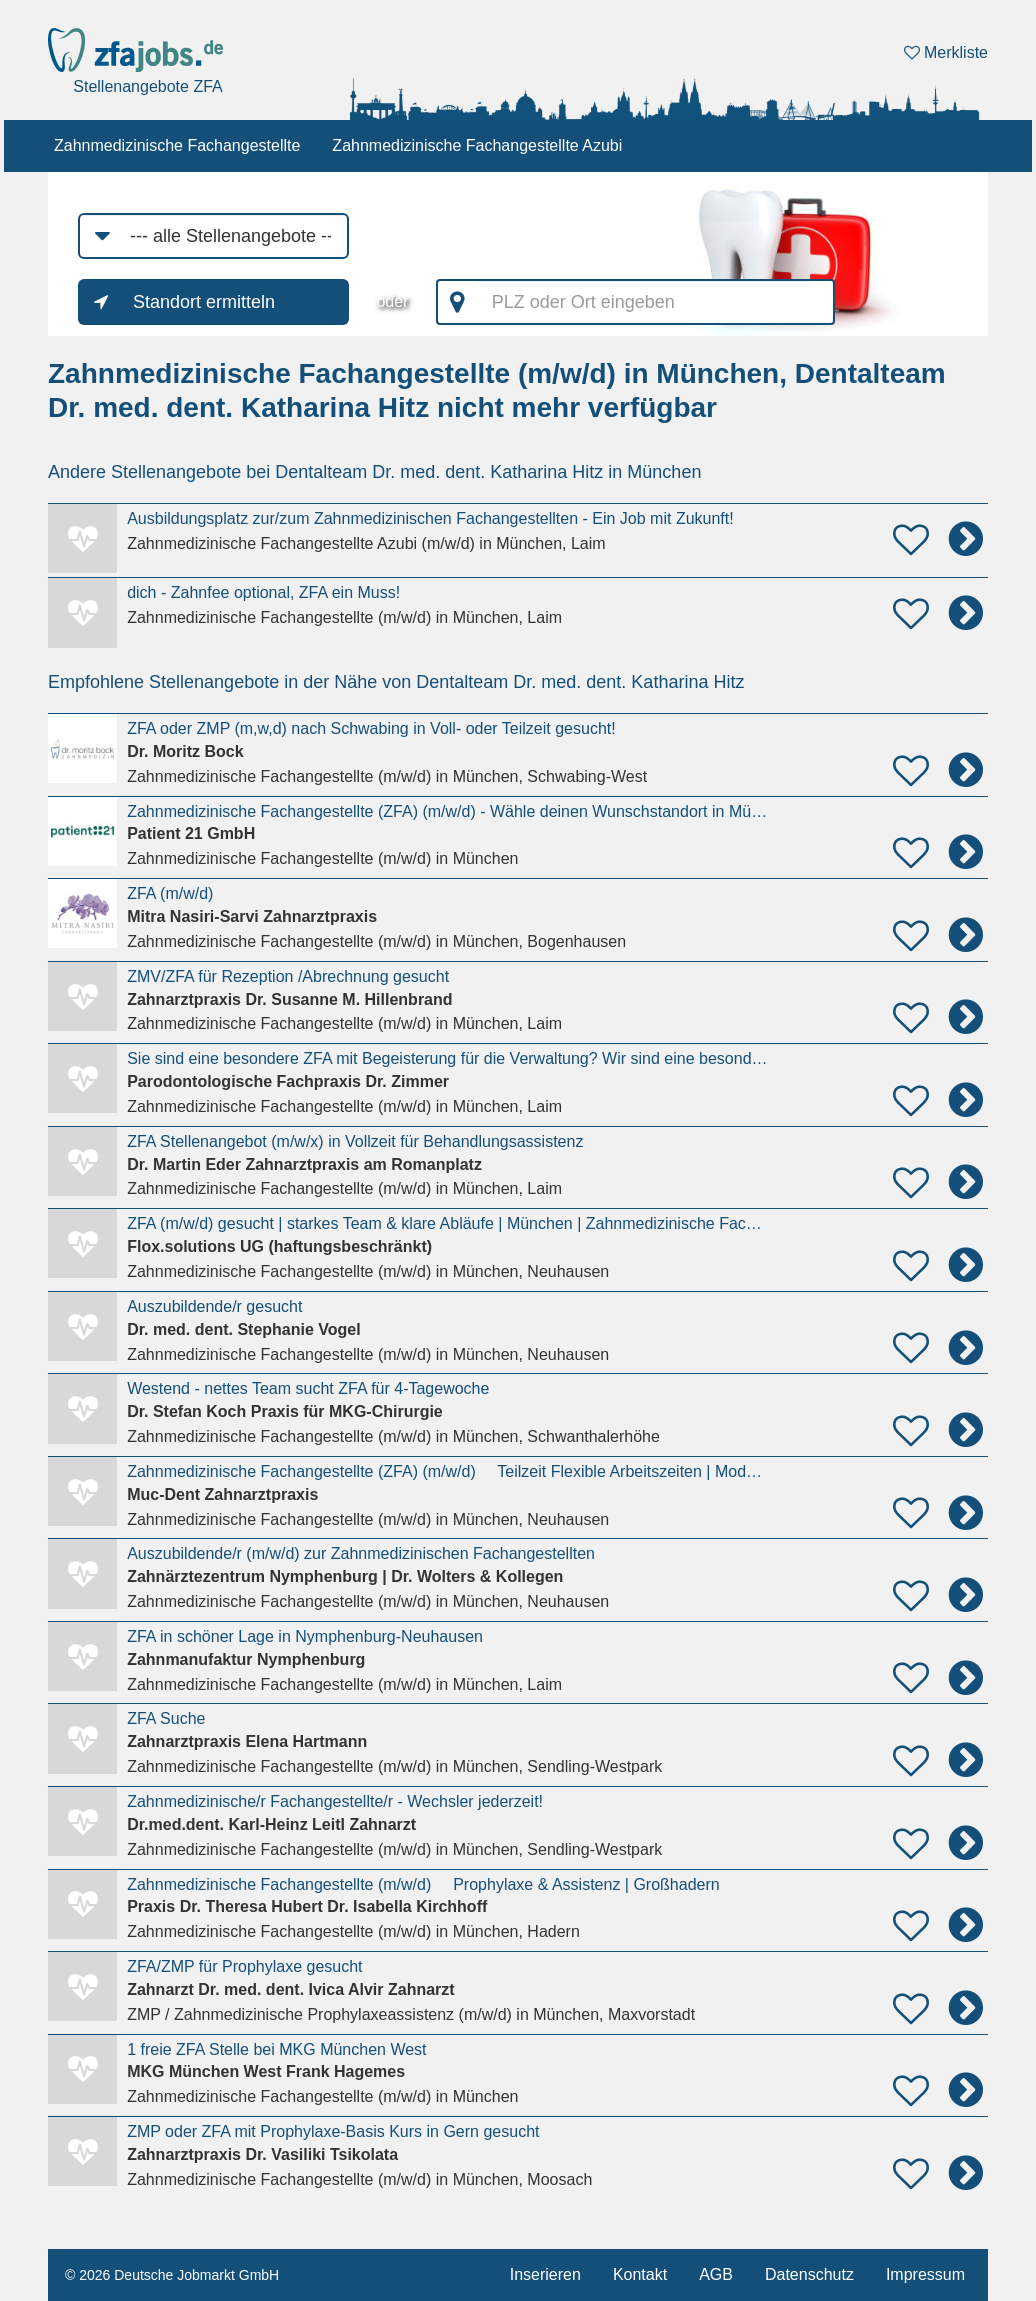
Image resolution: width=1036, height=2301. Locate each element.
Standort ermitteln (204, 302)
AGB (716, 2274)
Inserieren (545, 2274)
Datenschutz (809, 2274)
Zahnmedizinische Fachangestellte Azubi (477, 145)
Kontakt (640, 2274)
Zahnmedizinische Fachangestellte (177, 145)
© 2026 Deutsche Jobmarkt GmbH (172, 2275)
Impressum (925, 2274)
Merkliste (946, 52)
